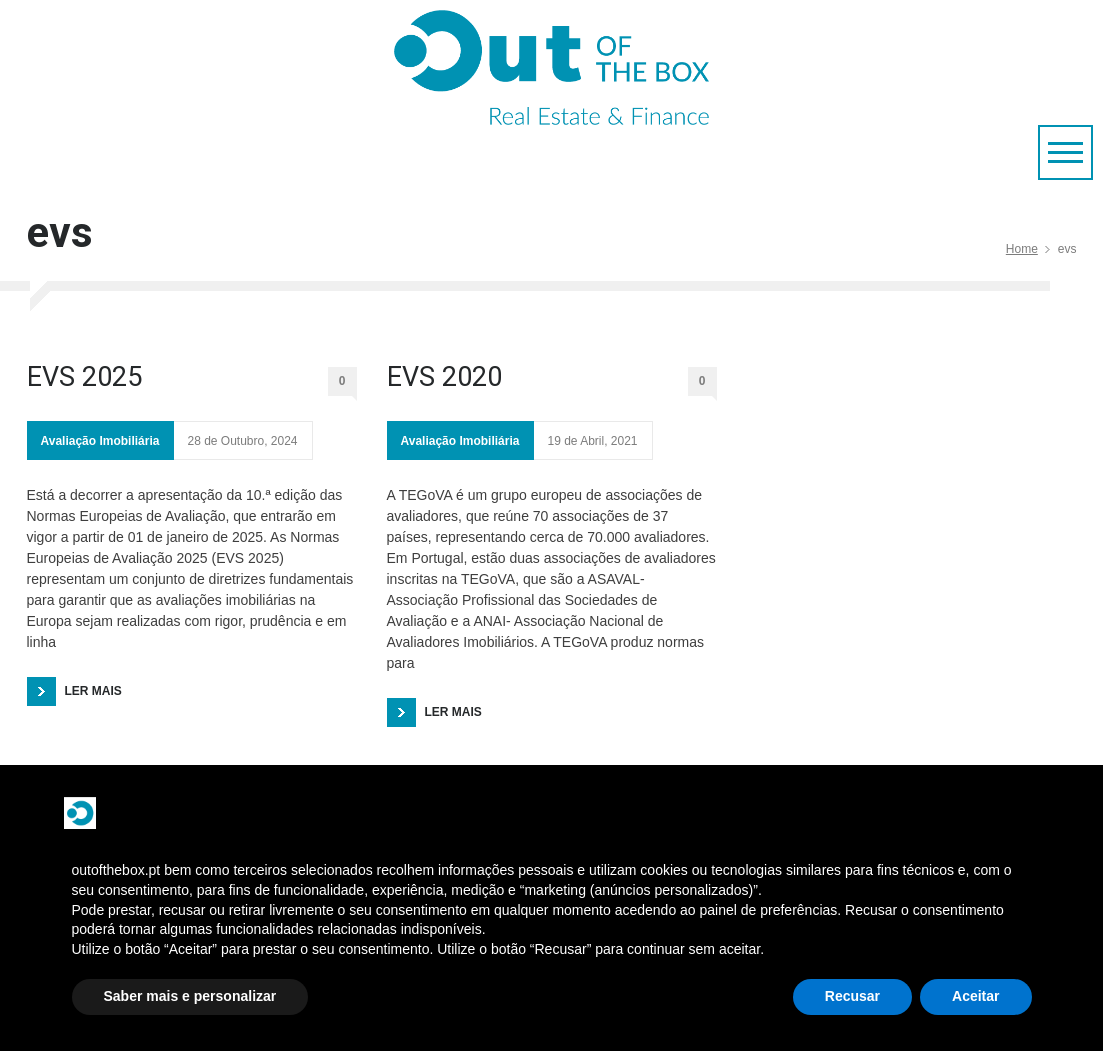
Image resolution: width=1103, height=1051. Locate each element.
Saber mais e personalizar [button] (190, 996)
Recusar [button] (852, 996)
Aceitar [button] (975, 996)
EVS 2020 (444, 377)
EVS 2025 (84, 377)
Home (1022, 249)
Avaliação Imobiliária (100, 441)
